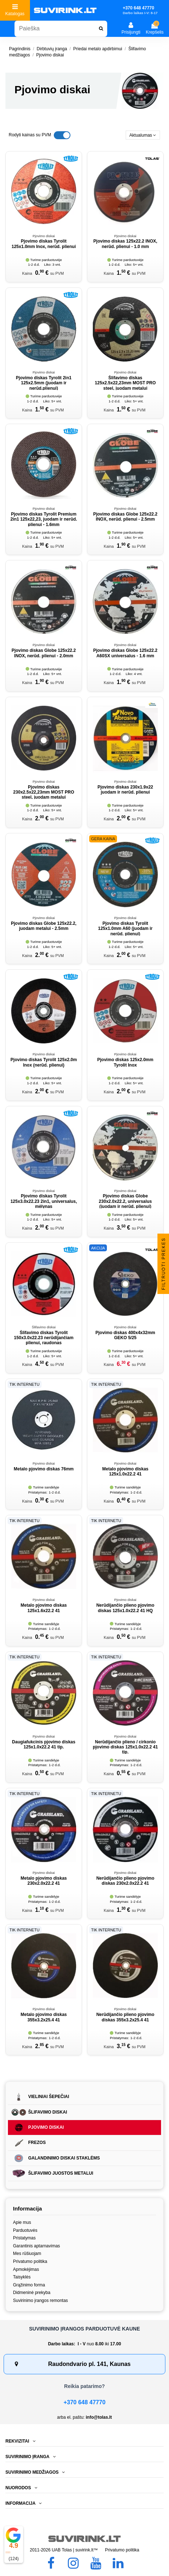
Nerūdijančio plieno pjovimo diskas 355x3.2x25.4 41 (125, 2017)
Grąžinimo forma (29, 2284)
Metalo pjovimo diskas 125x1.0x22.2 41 (125, 1471)
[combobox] (60, 29)
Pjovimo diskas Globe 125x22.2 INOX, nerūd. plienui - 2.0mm (44, 653)
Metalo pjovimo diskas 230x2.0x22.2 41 (44, 1881)
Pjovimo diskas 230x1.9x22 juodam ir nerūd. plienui (125, 790)
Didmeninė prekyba (31, 2292)
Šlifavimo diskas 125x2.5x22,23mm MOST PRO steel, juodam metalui (125, 383)
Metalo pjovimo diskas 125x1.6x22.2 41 (44, 1608)
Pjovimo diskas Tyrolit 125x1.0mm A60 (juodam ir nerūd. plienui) (125, 928)
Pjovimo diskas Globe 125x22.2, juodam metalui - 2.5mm (43, 926)
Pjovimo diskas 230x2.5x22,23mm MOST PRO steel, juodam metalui (43, 792)
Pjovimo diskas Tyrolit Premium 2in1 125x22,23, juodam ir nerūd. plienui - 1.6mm (43, 519)
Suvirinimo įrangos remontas (40, 2300)
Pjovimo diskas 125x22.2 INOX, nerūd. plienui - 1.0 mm (125, 244)
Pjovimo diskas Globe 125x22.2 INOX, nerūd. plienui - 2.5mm (125, 517)
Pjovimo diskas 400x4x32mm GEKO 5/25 (125, 1335)
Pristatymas (24, 2237)
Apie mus (22, 2222)
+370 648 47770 (84, 2402)
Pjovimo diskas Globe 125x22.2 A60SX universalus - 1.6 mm (125, 653)
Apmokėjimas (26, 2269)
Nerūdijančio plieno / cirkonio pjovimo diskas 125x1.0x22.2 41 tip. (125, 1747)
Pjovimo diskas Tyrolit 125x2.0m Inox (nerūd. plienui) (43, 1062)
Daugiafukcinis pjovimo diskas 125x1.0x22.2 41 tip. (43, 1744)
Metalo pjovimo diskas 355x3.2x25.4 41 (44, 2017)
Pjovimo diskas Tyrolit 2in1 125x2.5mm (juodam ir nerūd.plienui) (44, 383)
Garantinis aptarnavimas (36, 2245)
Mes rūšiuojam (27, 2253)
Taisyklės (22, 2277)
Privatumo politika (30, 2261)
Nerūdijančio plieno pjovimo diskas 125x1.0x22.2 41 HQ (125, 1608)
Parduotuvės (25, 2230)
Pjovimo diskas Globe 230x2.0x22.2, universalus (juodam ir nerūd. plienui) (125, 1201)
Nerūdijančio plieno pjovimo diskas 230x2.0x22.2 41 (125, 1881)
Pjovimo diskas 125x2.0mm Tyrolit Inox (125, 1062)
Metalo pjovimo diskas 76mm (44, 1468)
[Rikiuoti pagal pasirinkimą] (143, 135)
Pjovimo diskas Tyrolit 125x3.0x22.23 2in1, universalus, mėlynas (43, 1201)
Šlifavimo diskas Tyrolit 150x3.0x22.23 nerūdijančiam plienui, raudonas (44, 1338)
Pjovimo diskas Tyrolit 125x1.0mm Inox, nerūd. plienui (44, 244)
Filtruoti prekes (163, 1263)
